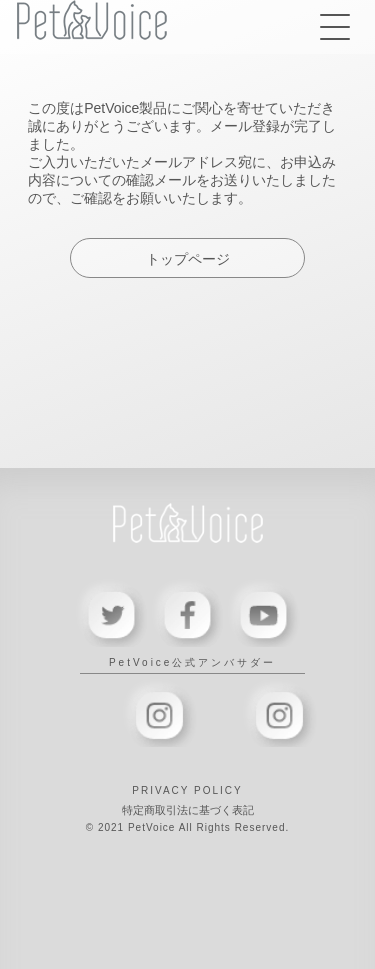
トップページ (188, 259)
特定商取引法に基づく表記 (188, 810)
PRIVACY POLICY (187, 790)
